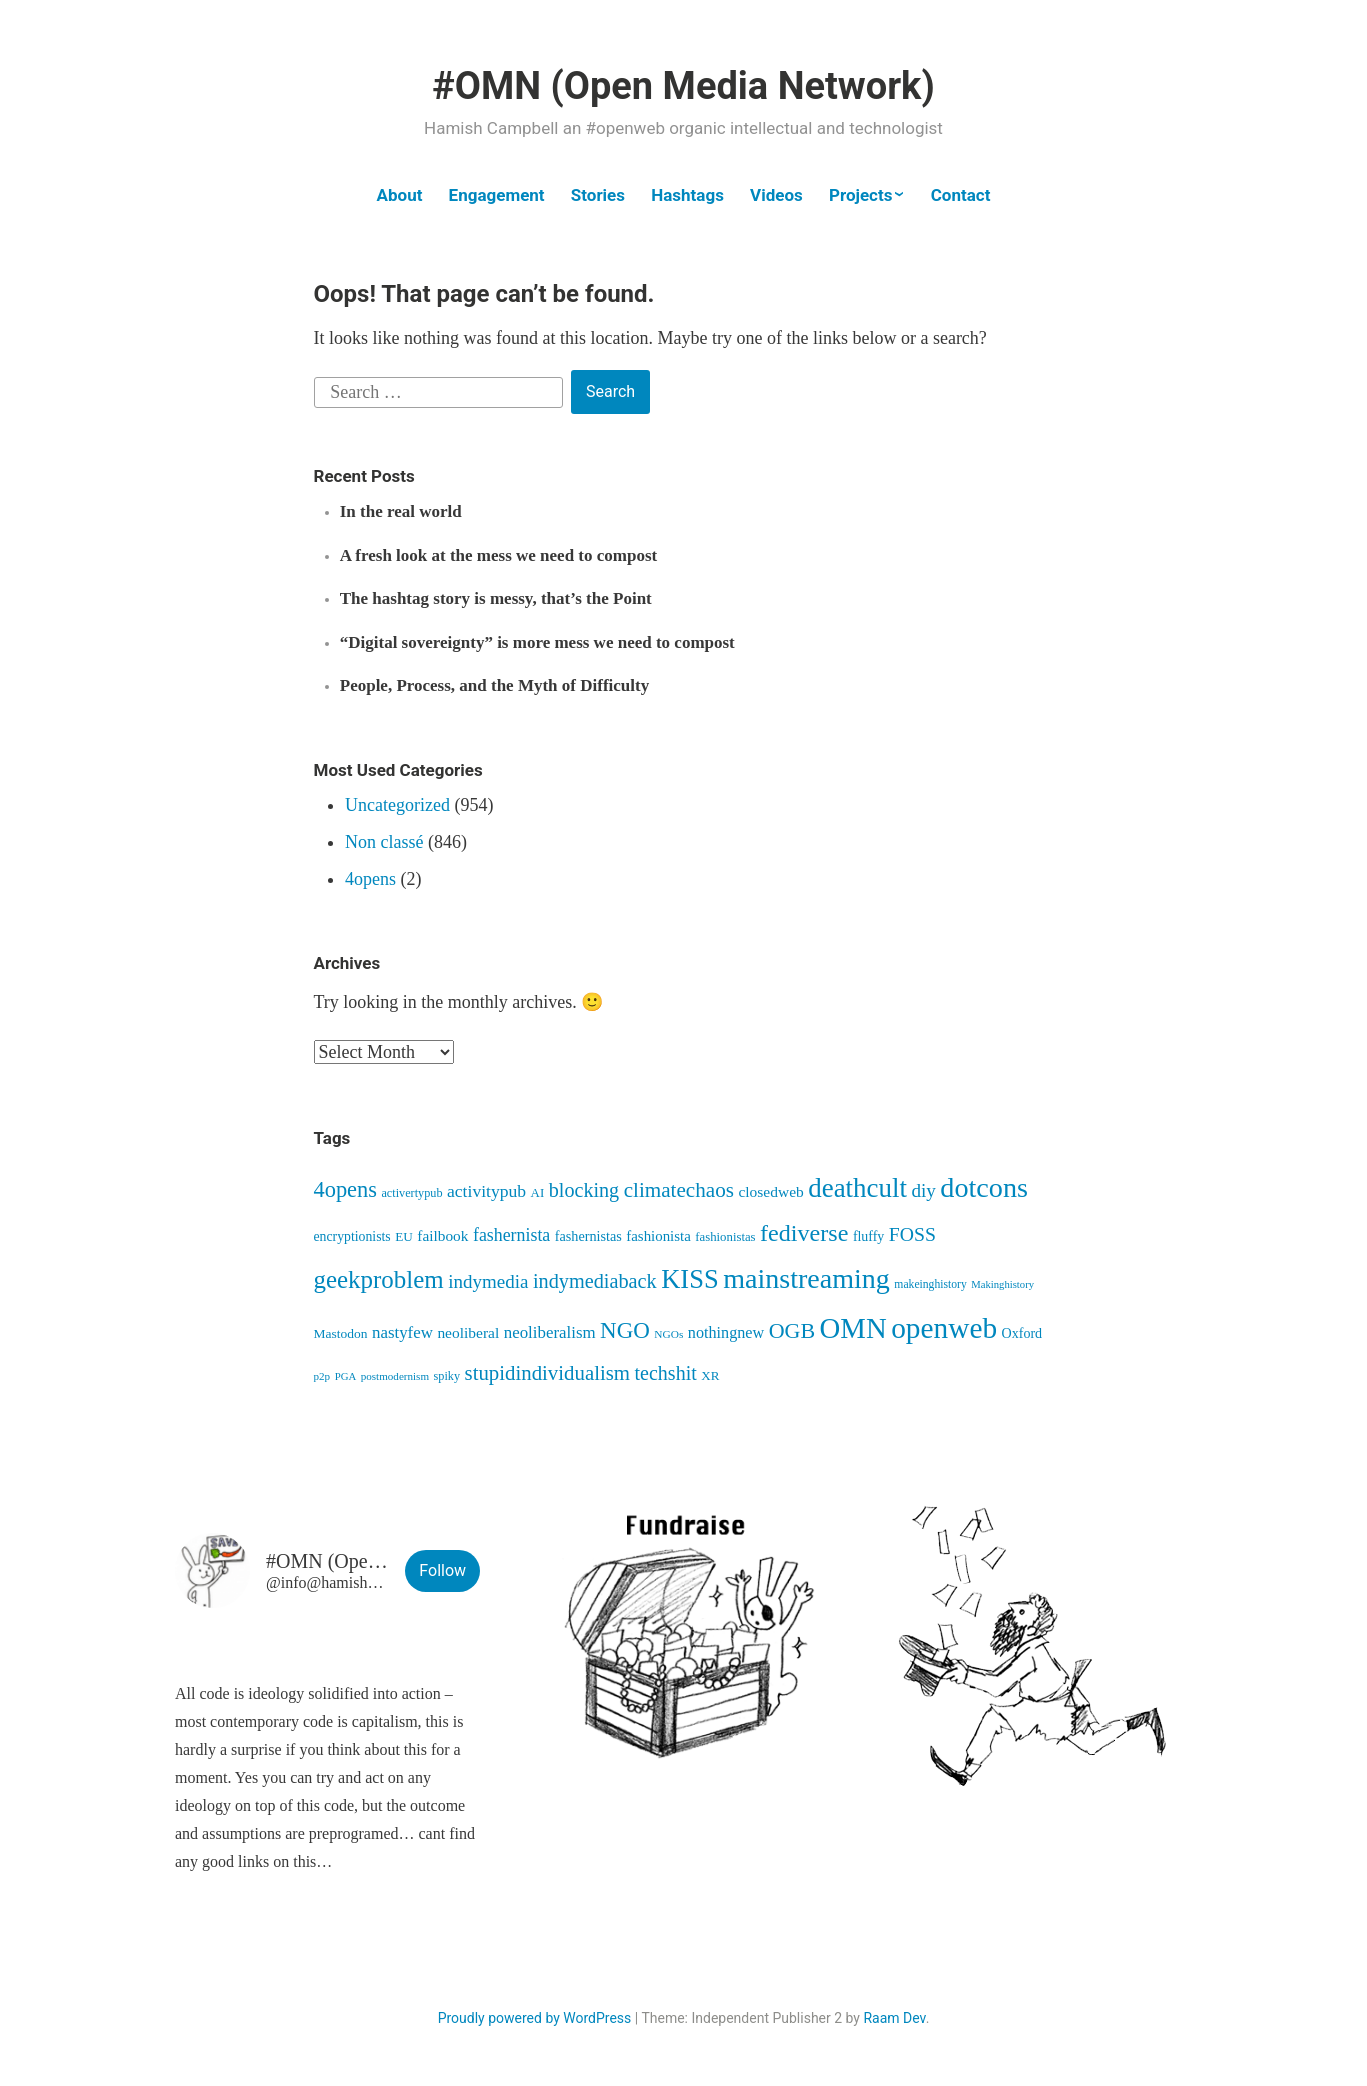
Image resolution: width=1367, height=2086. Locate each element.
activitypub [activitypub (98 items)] (486, 1191)
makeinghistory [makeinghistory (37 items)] (930, 1284)
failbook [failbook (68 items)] (442, 1235)
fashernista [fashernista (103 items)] (511, 1235)
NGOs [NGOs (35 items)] (668, 1334)
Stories (598, 195)
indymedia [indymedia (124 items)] (488, 1281)
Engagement (497, 195)
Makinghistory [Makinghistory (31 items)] (1002, 1284)
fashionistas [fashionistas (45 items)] (725, 1237)
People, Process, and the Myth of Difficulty (494, 685)
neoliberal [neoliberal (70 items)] (468, 1332)
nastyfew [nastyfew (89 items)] (402, 1332)
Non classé (384, 842)
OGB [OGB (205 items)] (792, 1330)
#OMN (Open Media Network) (683, 86)
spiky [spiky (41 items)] (447, 1376)
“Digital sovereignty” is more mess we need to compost (537, 642)
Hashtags (687, 195)
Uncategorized (397, 805)
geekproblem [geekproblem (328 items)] (379, 1279)
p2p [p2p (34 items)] (322, 1376)
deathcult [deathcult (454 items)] (857, 1188)
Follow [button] (442, 1570)
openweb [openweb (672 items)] (944, 1328)
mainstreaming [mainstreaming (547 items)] (806, 1278)
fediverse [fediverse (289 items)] (804, 1233)
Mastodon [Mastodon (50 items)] (341, 1333)
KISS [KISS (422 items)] (689, 1279)
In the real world (401, 511)
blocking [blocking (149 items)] (584, 1190)
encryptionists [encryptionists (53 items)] (352, 1236)
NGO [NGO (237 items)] (625, 1330)
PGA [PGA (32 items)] (346, 1376)
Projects (860, 195)
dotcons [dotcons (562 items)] (984, 1187)
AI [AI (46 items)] (538, 1192)
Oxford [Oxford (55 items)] (1022, 1333)
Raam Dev (894, 2018)
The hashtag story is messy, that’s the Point (496, 598)
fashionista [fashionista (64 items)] (658, 1236)
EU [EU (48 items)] (404, 1236)
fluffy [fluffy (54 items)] (868, 1236)
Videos (776, 195)
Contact (961, 195)
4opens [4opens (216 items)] (345, 1189)
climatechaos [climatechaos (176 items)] (679, 1190)
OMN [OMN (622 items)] (853, 1328)
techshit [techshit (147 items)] (666, 1373)
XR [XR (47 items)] (710, 1375)
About (400, 195)
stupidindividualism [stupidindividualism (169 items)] (547, 1373)
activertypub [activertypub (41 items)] (411, 1193)
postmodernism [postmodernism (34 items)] (395, 1376)
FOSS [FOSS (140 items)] (912, 1234)
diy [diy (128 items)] (923, 1190)
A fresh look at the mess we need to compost (498, 555)
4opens (370, 879)
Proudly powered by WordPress (535, 2018)
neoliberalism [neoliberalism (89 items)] (550, 1332)
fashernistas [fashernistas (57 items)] (588, 1236)
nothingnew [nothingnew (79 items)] (726, 1332)
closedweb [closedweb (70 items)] (770, 1191)
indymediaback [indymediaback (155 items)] (595, 1281)
